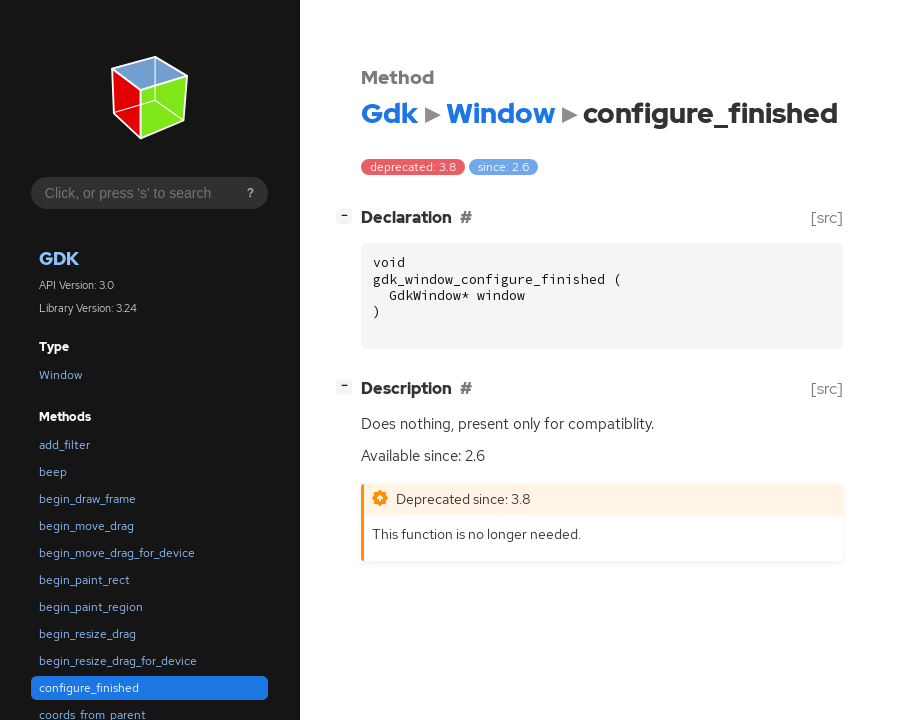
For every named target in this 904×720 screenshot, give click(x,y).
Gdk (59, 258)
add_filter (64, 445)
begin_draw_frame (87, 499)
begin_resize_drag (87, 634)
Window (60, 375)
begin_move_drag (86, 526)
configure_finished (89, 688)
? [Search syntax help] (250, 193)
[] (348, 215)
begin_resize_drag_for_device (118, 661)
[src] (827, 217)
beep (53, 472)
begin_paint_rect (84, 580)
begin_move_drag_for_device (117, 553)
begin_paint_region (91, 607)
